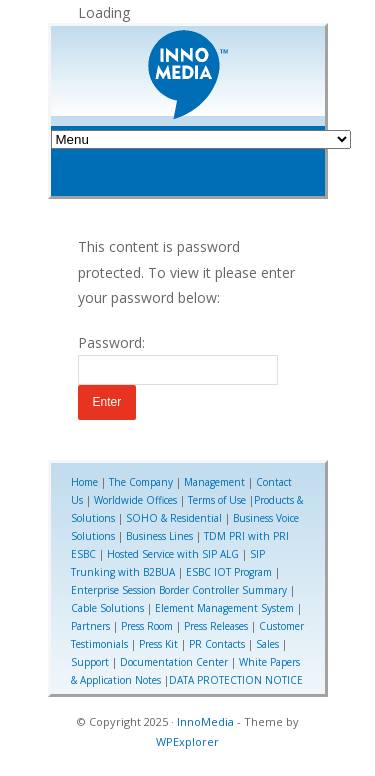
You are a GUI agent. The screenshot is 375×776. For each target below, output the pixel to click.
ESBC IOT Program (229, 572)
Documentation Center (174, 662)
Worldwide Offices (135, 500)
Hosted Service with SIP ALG (173, 554)
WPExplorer (187, 741)
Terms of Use (217, 500)
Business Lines (159, 536)
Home (84, 482)
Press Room (147, 626)
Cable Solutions (107, 608)
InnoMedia (205, 721)
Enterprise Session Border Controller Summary (179, 590)
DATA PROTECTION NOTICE (236, 680)
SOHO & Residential (174, 518)
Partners (90, 626)
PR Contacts (217, 644)
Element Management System (224, 608)
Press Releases (216, 626)
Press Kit (158, 644)
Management (214, 482)
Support (90, 662)
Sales (267, 644)
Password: (178, 359)
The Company (141, 482)
